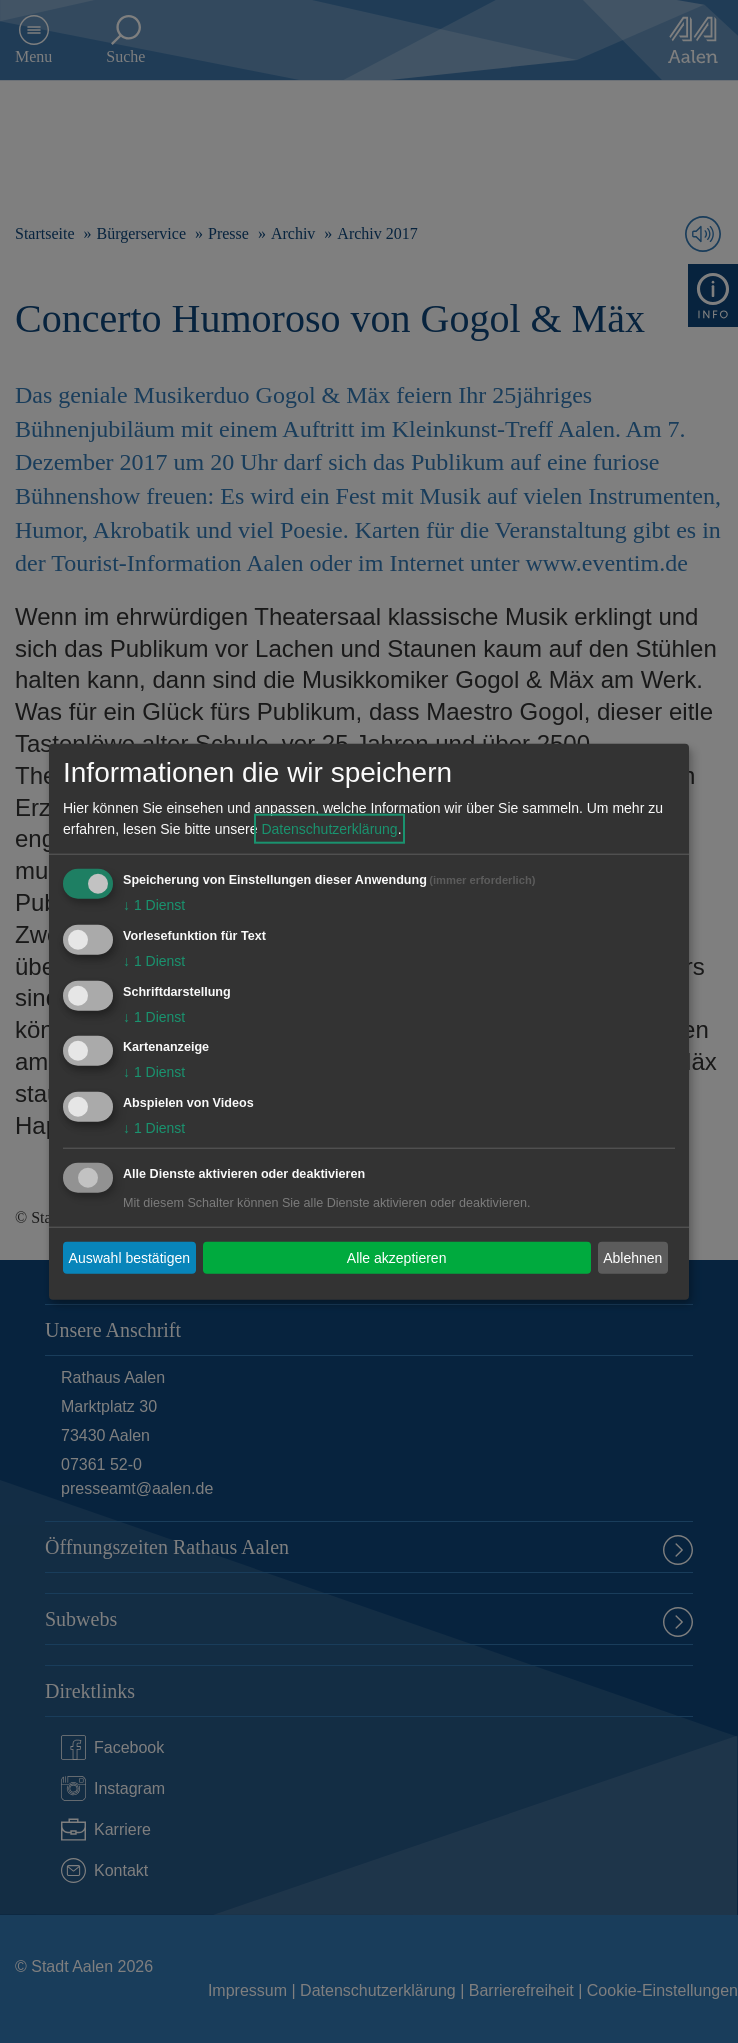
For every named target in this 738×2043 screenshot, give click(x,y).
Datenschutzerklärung (329, 829)
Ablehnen (632, 1257)
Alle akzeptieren (397, 1257)
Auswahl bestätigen (129, 1257)
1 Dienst (154, 905)
